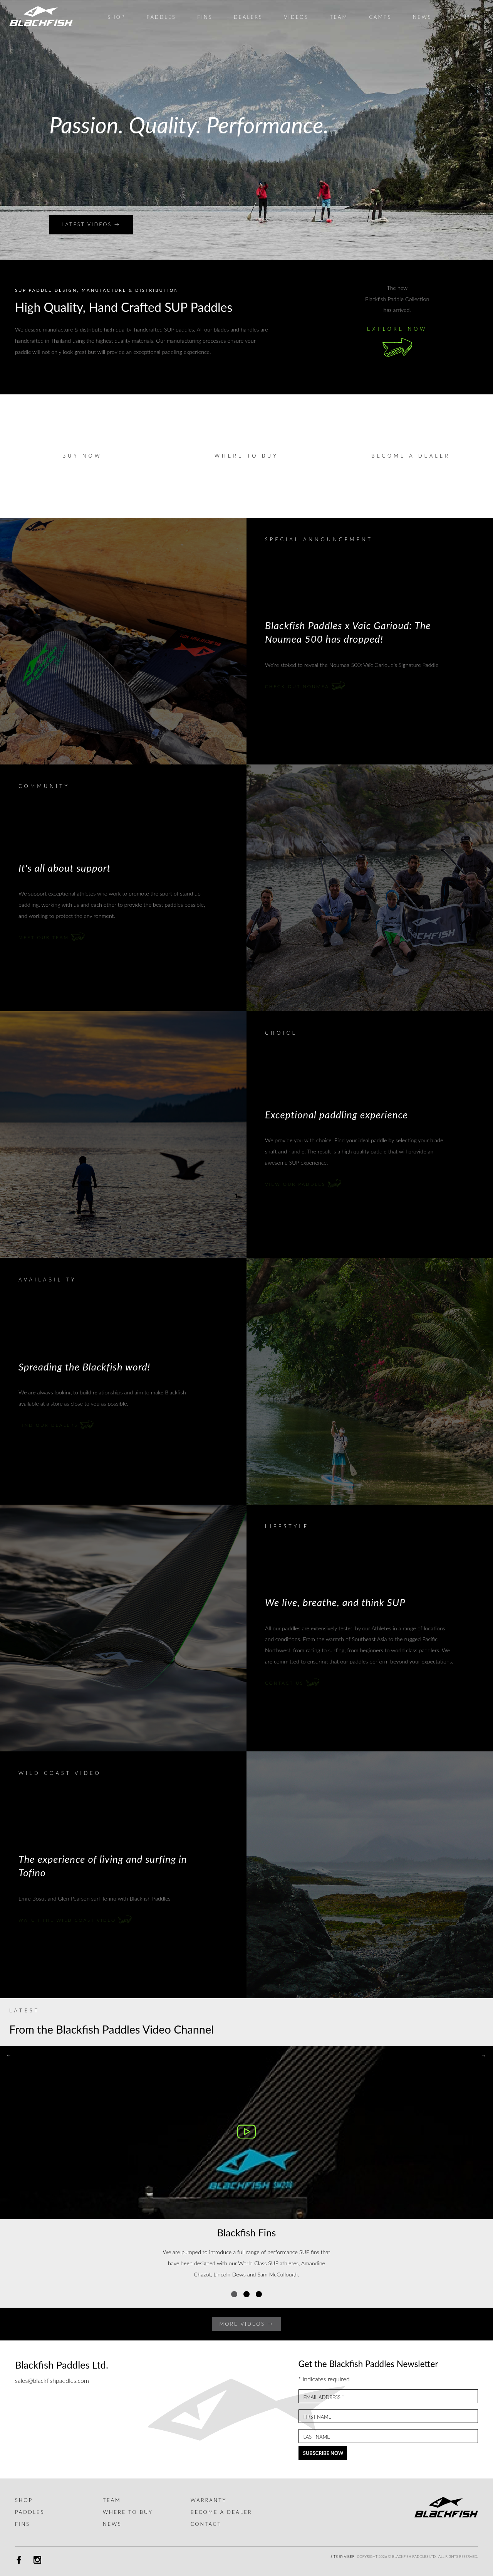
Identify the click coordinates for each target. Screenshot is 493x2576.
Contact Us (292, 1682)
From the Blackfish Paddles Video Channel (111, 2029)
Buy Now (82, 456)
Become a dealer (410, 456)
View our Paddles (303, 1184)
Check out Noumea (305, 686)
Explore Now (397, 344)
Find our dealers (56, 1425)
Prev (10, 130)
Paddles (29, 2512)
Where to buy (246, 456)
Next (483, 130)
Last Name (316, 2437)
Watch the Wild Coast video (75, 1920)
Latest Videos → (91, 224)
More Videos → (247, 2324)
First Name (317, 2417)
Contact (206, 2524)
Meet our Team (51, 937)
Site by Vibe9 (342, 2556)
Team (112, 2500)
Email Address (323, 2397)
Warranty (209, 2500)
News (112, 2524)
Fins (22, 2524)
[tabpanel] (246, 2168)
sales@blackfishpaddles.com (52, 2380)
